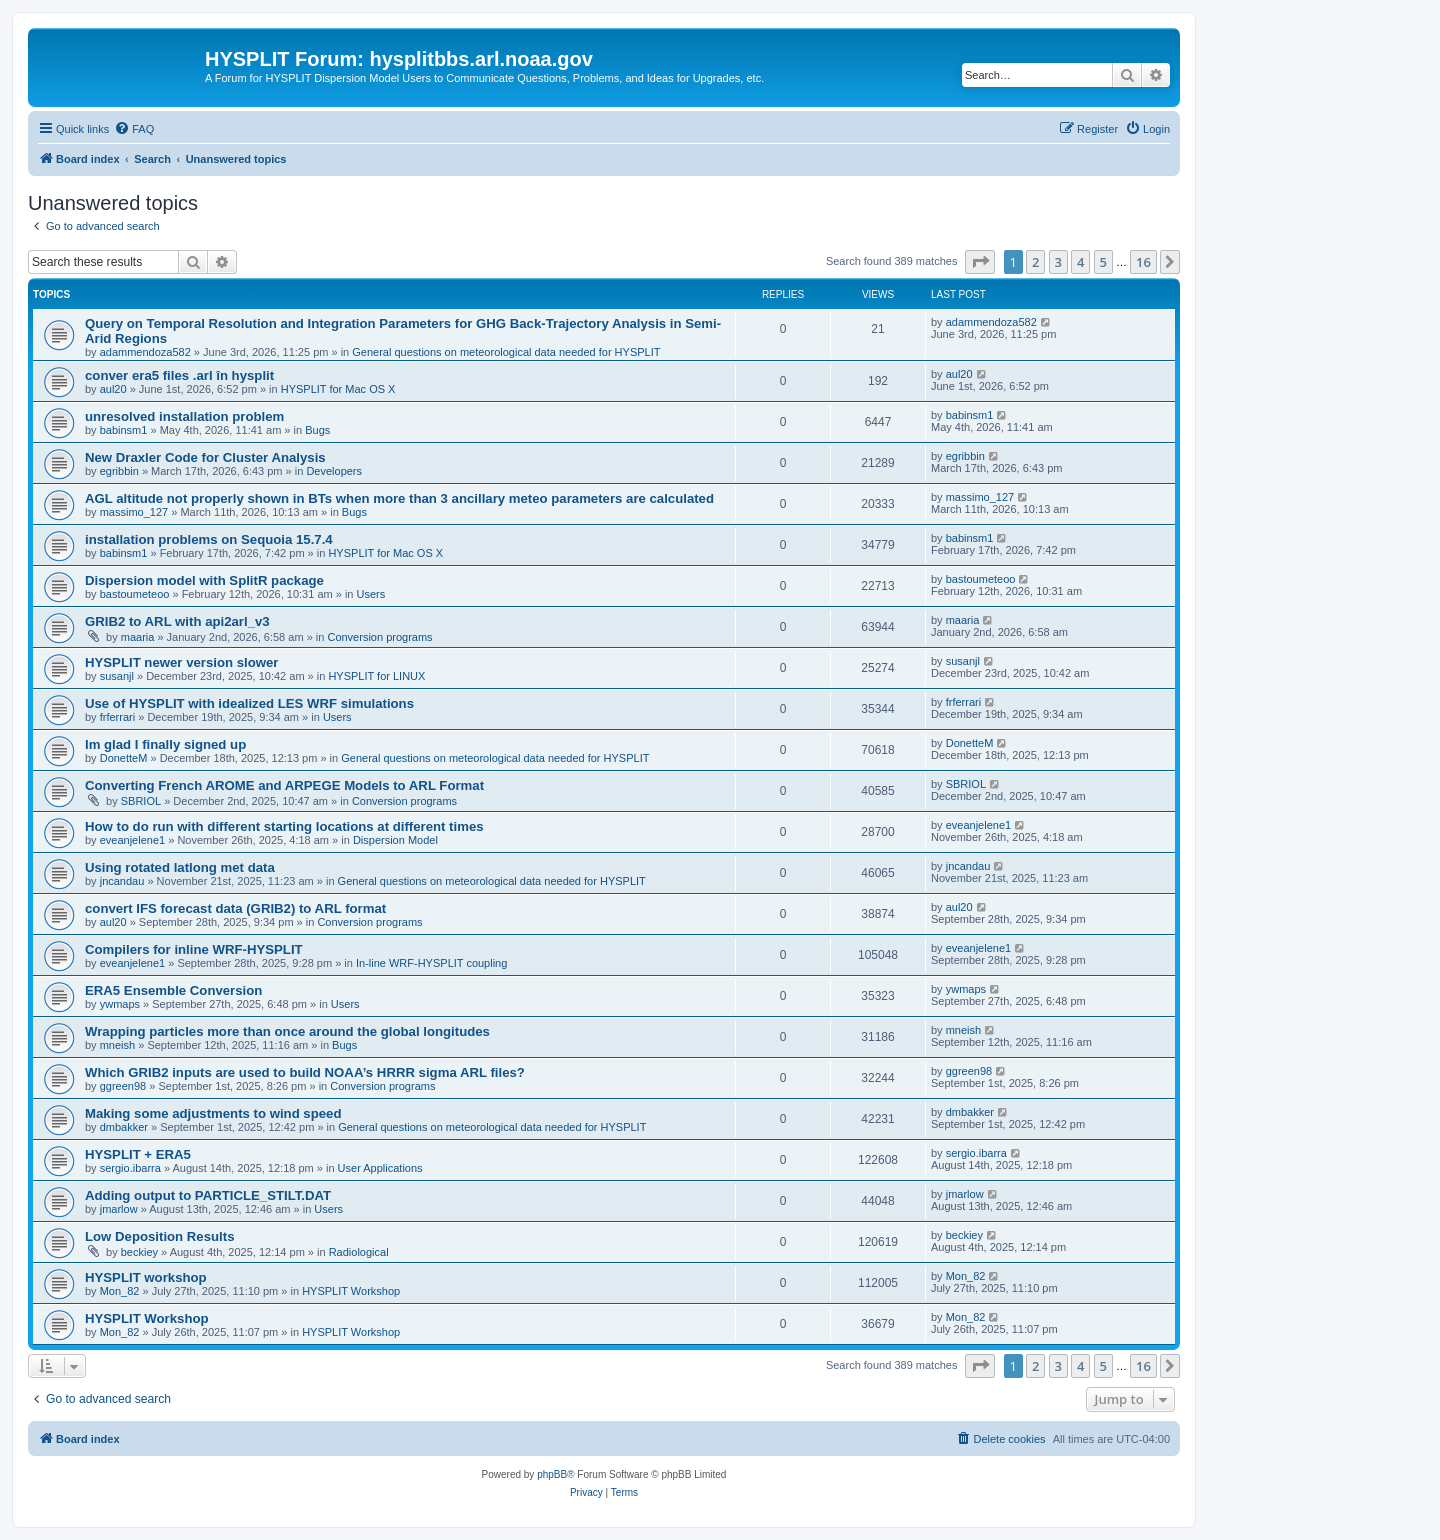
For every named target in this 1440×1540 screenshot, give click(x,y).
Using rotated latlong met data (180, 867)
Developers (334, 471)
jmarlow (119, 1209)
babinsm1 (124, 430)
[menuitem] (134, 129)
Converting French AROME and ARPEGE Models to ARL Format (284, 785)
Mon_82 (120, 1291)
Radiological (359, 1252)
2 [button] (1035, 262)
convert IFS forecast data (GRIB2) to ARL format (235, 908)
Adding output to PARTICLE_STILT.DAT (208, 1195)
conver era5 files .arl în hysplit (179, 375)
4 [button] (1080, 262)
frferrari (117, 717)
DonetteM (124, 758)
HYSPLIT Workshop (351, 1291)
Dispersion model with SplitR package (204, 580)
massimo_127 (134, 512)
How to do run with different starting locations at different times (284, 826)
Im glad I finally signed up (165, 744)
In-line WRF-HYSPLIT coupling (431, 963)
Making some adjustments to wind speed (213, 1113)
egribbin (119, 471)
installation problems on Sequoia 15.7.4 (209, 539)
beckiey (139, 1252)
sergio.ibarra (130, 1168)
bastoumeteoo (135, 594)
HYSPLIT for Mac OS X (338, 389)
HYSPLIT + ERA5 (138, 1154)
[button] (980, 262)
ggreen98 (123, 1086)
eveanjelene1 (132, 840)
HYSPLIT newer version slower (181, 662)
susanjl (117, 676)
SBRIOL (141, 801)
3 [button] (1058, 262)
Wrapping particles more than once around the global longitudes (287, 1031)
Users (371, 594)
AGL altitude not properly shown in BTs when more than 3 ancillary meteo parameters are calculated (399, 498)
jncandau (122, 881)
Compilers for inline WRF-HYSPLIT (194, 949)
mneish (117, 1045)
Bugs (317, 430)
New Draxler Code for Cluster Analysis (205, 457)
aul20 (113, 389)
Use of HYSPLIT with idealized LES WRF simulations (249, 703)
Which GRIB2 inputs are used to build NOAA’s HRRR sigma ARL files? (305, 1072)
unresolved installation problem (184, 416)
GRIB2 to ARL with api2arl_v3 (177, 621)
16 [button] (1143, 262)
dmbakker (124, 1127)
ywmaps (120, 1004)
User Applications (380, 1168)
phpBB (552, 1474)
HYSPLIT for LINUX (376, 676)
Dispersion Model (395, 840)
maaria (138, 637)
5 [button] (1103, 262)
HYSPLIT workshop (146, 1277)
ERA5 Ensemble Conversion (173, 990)
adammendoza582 (145, 352)
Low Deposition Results (159, 1236)
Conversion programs (379, 637)
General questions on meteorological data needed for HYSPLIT (506, 352)
